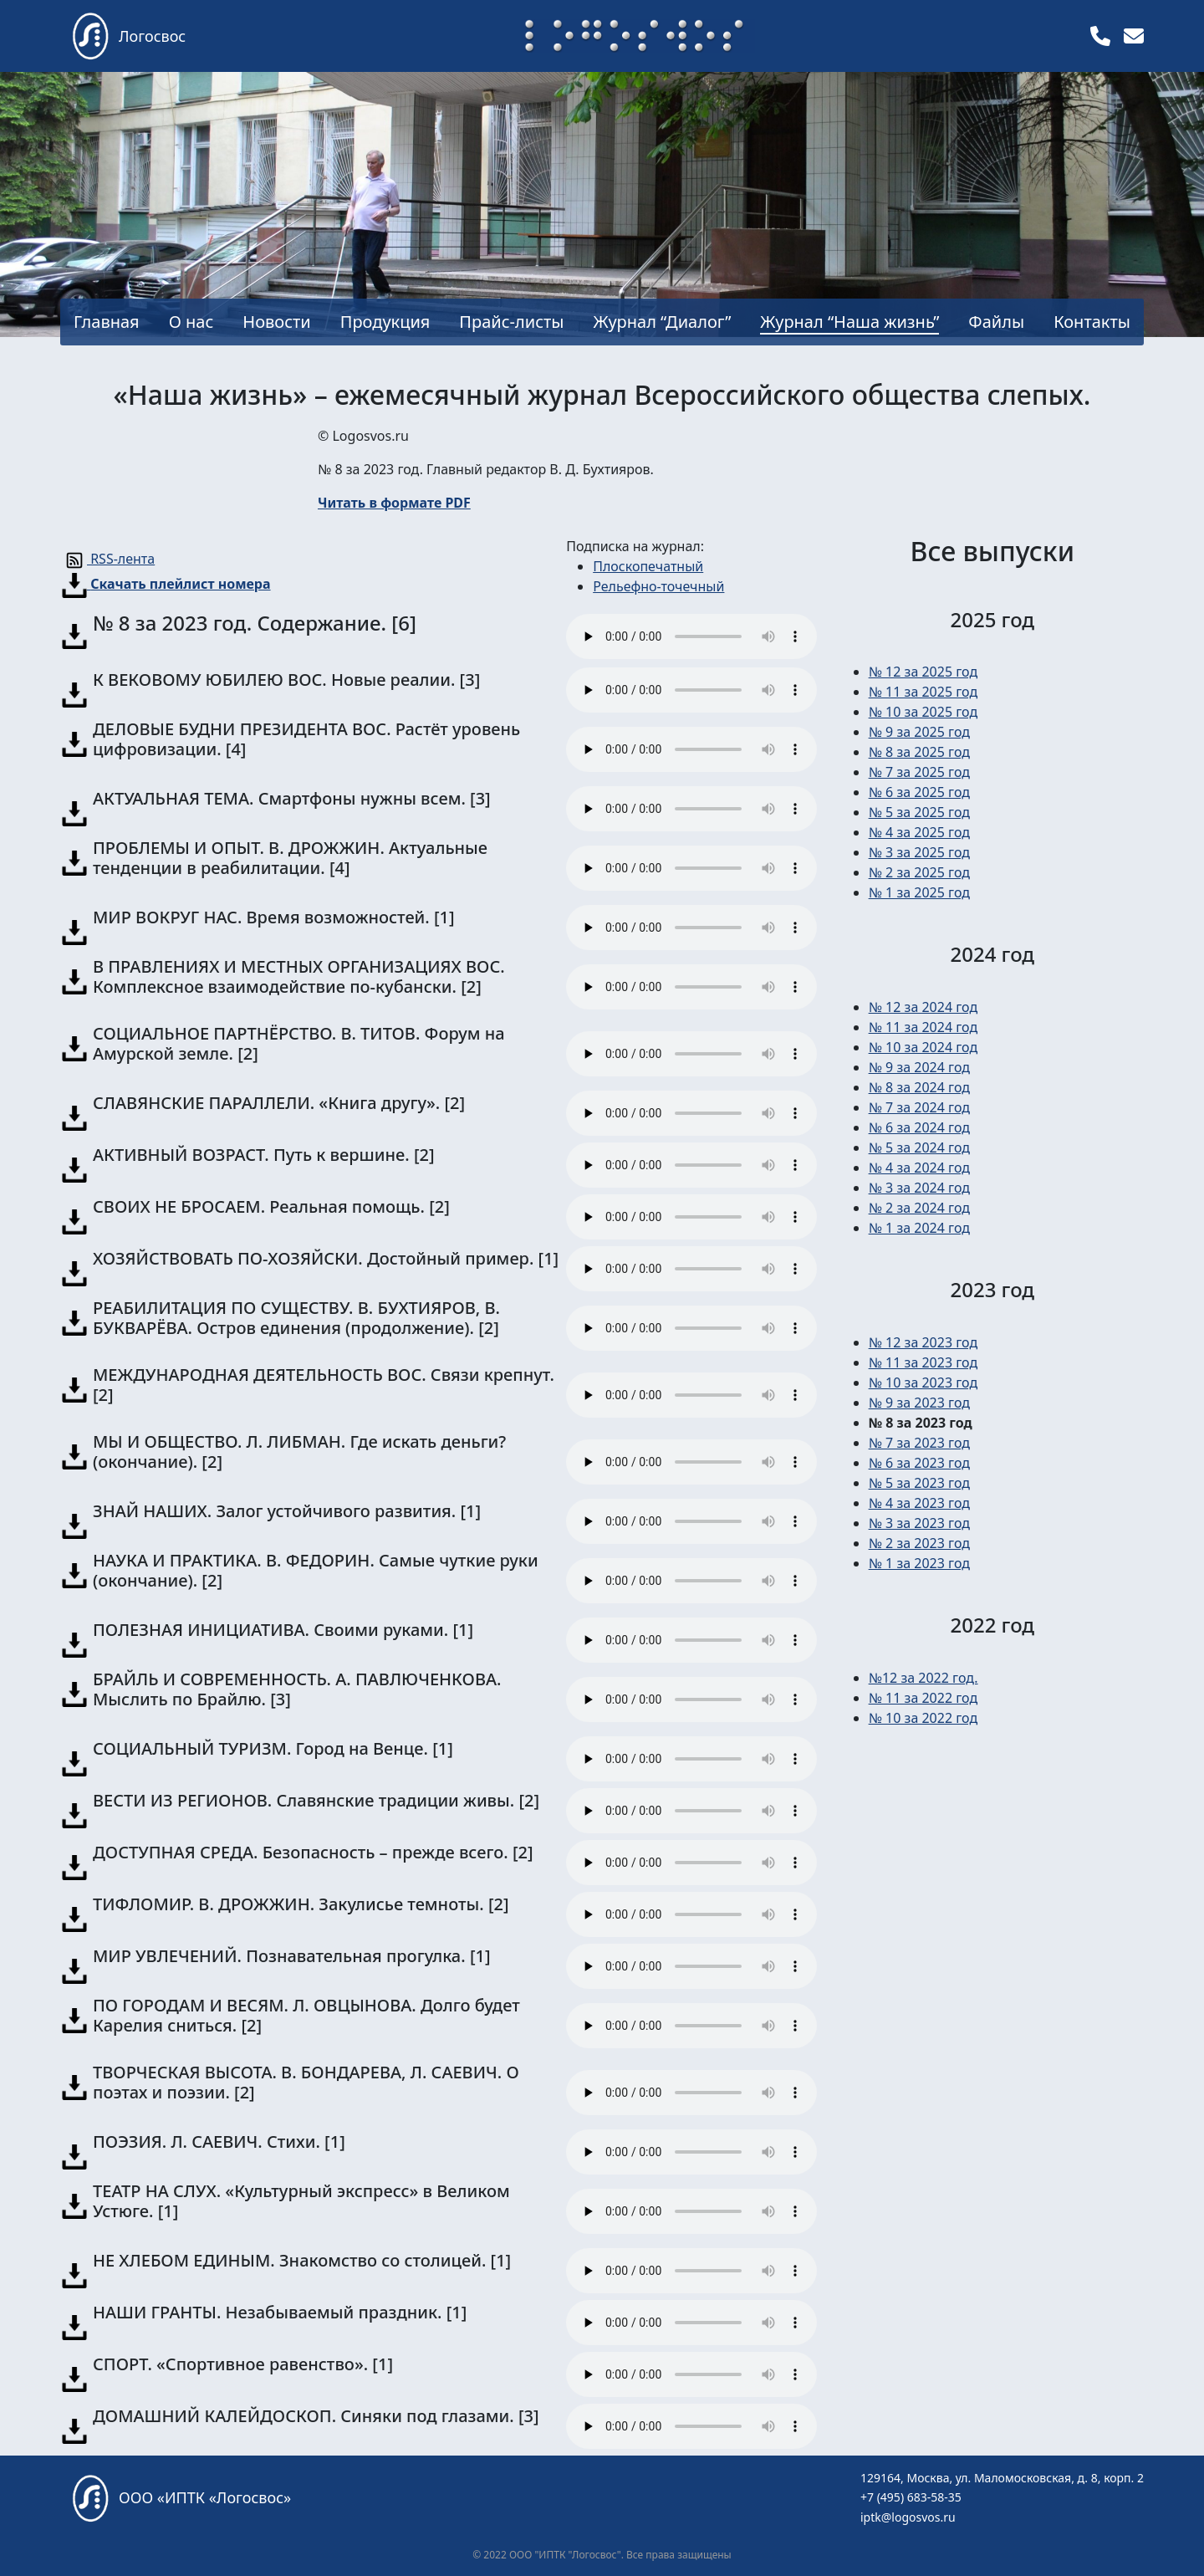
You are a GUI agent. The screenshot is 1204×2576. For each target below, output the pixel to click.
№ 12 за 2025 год (923, 671)
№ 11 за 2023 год (923, 1362)
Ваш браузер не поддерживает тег (691, 636)
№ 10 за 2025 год (923, 712)
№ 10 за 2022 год (923, 1718)
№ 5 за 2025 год (919, 812)
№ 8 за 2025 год (919, 752)
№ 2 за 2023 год (919, 1543)
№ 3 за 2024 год (919, 1187)
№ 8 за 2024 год (919, 1087)
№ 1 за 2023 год (919, 1563)
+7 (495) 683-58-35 (911, 2497)
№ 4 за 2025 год (919, 832)
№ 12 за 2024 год (923, 1007)
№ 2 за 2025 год (919, 872)
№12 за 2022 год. (923, 1678)
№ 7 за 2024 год (919, 1107)
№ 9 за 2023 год (919, 1402)
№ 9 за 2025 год (919, 732)
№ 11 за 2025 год (923, 691)
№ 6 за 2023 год (919, 1463)
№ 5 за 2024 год (919, 1147)
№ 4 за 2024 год (919, 1167)
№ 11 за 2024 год (923, 1027)
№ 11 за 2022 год (923, 1698)
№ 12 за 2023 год (923, 1342)
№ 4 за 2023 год (919, 1503)
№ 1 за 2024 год (919, 1228)
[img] (1100, 35)
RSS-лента (108, 558)
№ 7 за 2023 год (919, 1443)
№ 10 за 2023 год (923, 1382)
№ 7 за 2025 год (919, 772)
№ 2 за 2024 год (919, 1208)
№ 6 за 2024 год (919, 1127)
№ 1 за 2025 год (919, 892)
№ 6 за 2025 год (919, 792)
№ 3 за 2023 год (919, 1523)
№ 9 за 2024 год (919, 1067)
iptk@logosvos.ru (908, 2517)
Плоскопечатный (648, 566)
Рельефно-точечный (658, 586)
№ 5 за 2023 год (919, 1483)
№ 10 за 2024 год (923, 1047)
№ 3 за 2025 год (919, 852)
